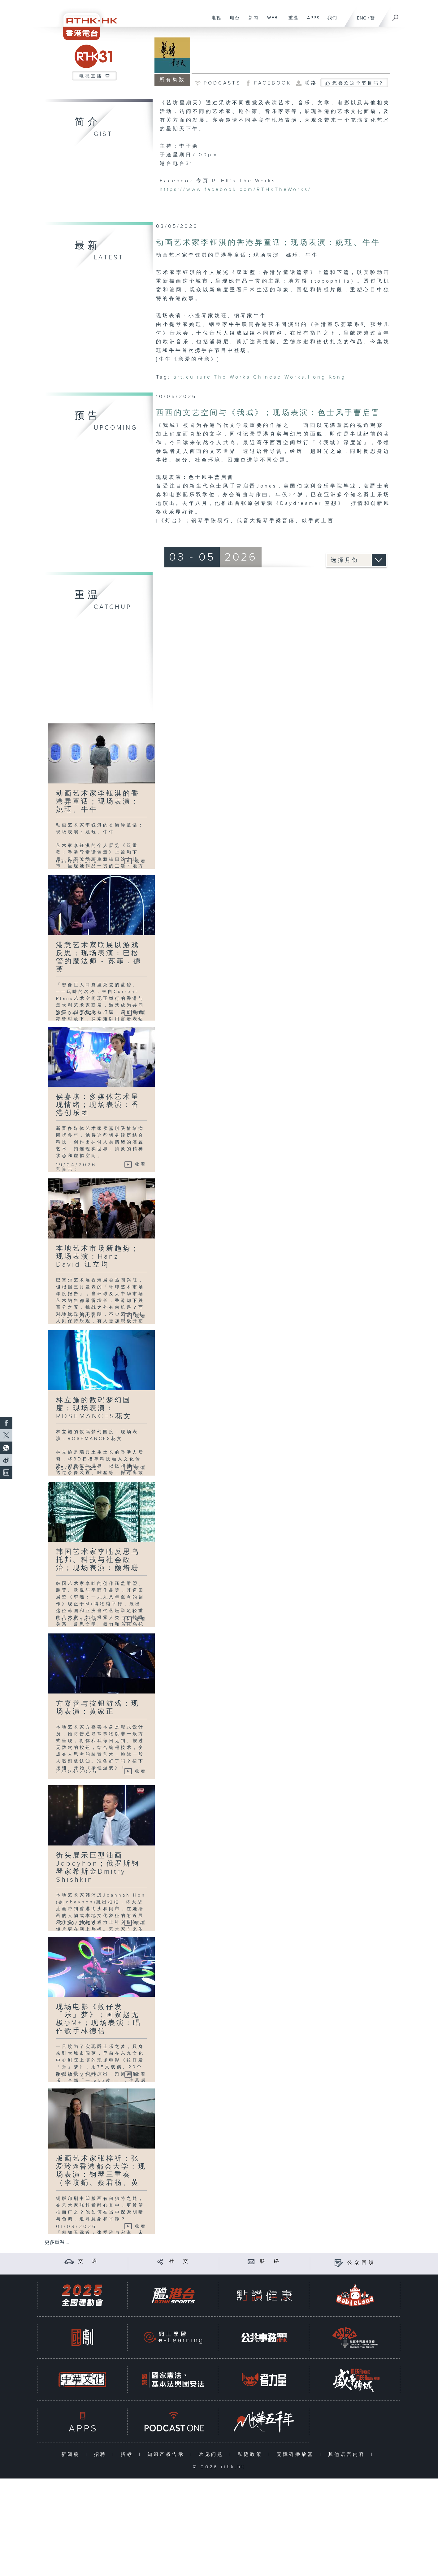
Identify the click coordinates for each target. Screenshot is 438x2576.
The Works (232, 377)
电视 (214, 21)
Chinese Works (279, 377)
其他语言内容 (348, 2454)
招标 (128, 2454)
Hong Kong (327, 377)
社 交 (179, 2261)
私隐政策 (251, 2454)
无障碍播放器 (297, 2454)
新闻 (251, 21)
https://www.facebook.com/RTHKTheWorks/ (235, 190)
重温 (291, 21)
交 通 (88, 2261)
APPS (311, 21)
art (178, 377)
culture (198, 377)
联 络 (270, 2261)
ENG (361, 18)
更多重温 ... (57, 2242)
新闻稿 (72, 2454)
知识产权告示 (167, 2454)
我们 (330, 21)
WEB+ (271, 21)
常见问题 (212, 2454)
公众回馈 (361, 2263)
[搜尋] (395, 16)
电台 (232, 21)
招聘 (101, 2454)
